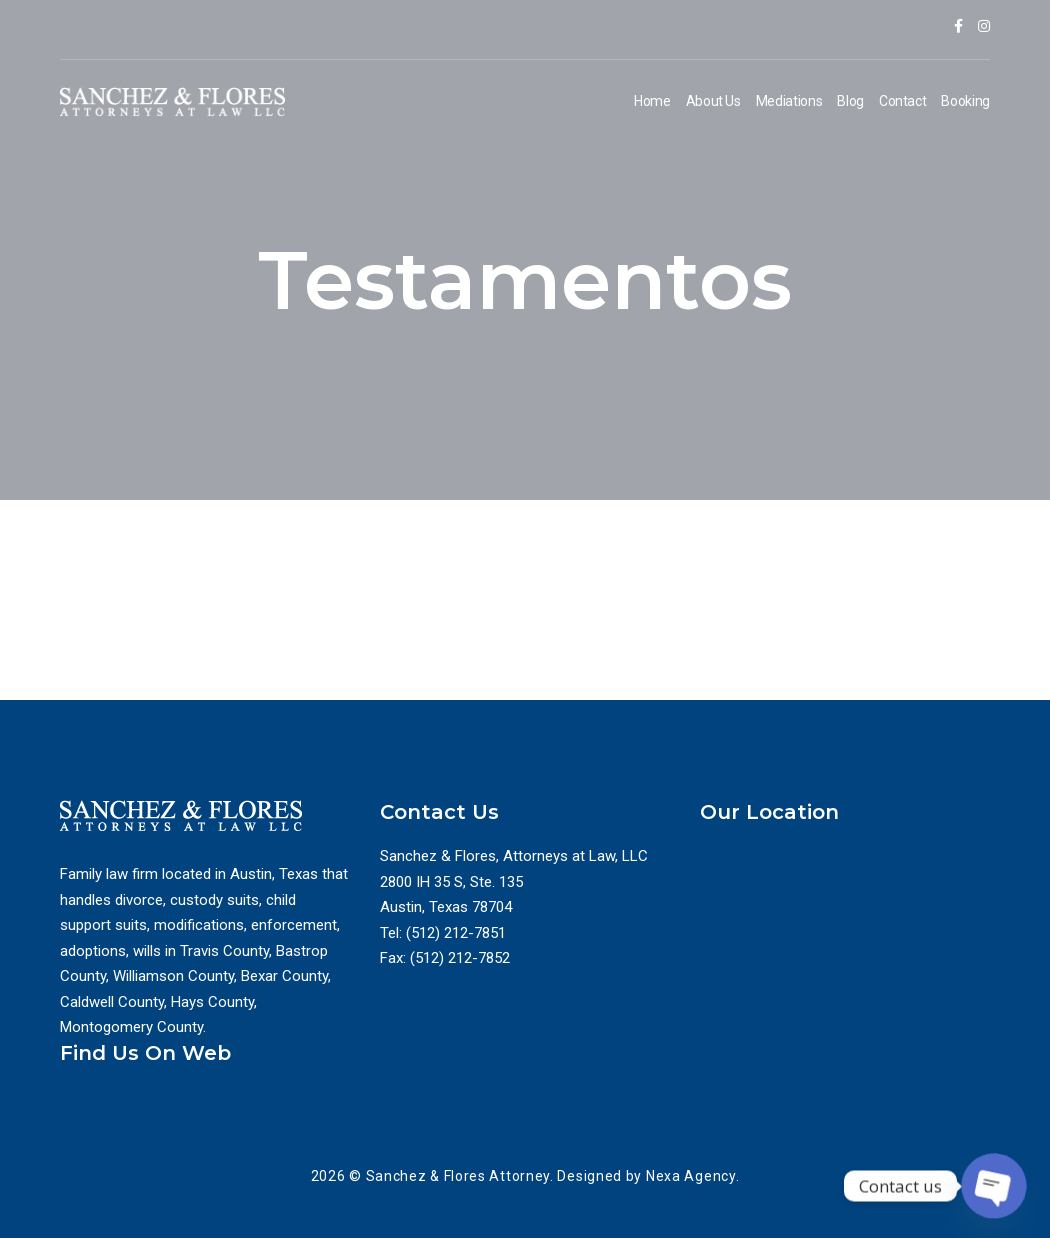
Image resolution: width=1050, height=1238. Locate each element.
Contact (903, 101)
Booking (965, 101)
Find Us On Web (145, 1053)
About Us (713, 101)
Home (652, 101)
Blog (850, 101)
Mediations (789, 101)
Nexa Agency (691, 1176)
